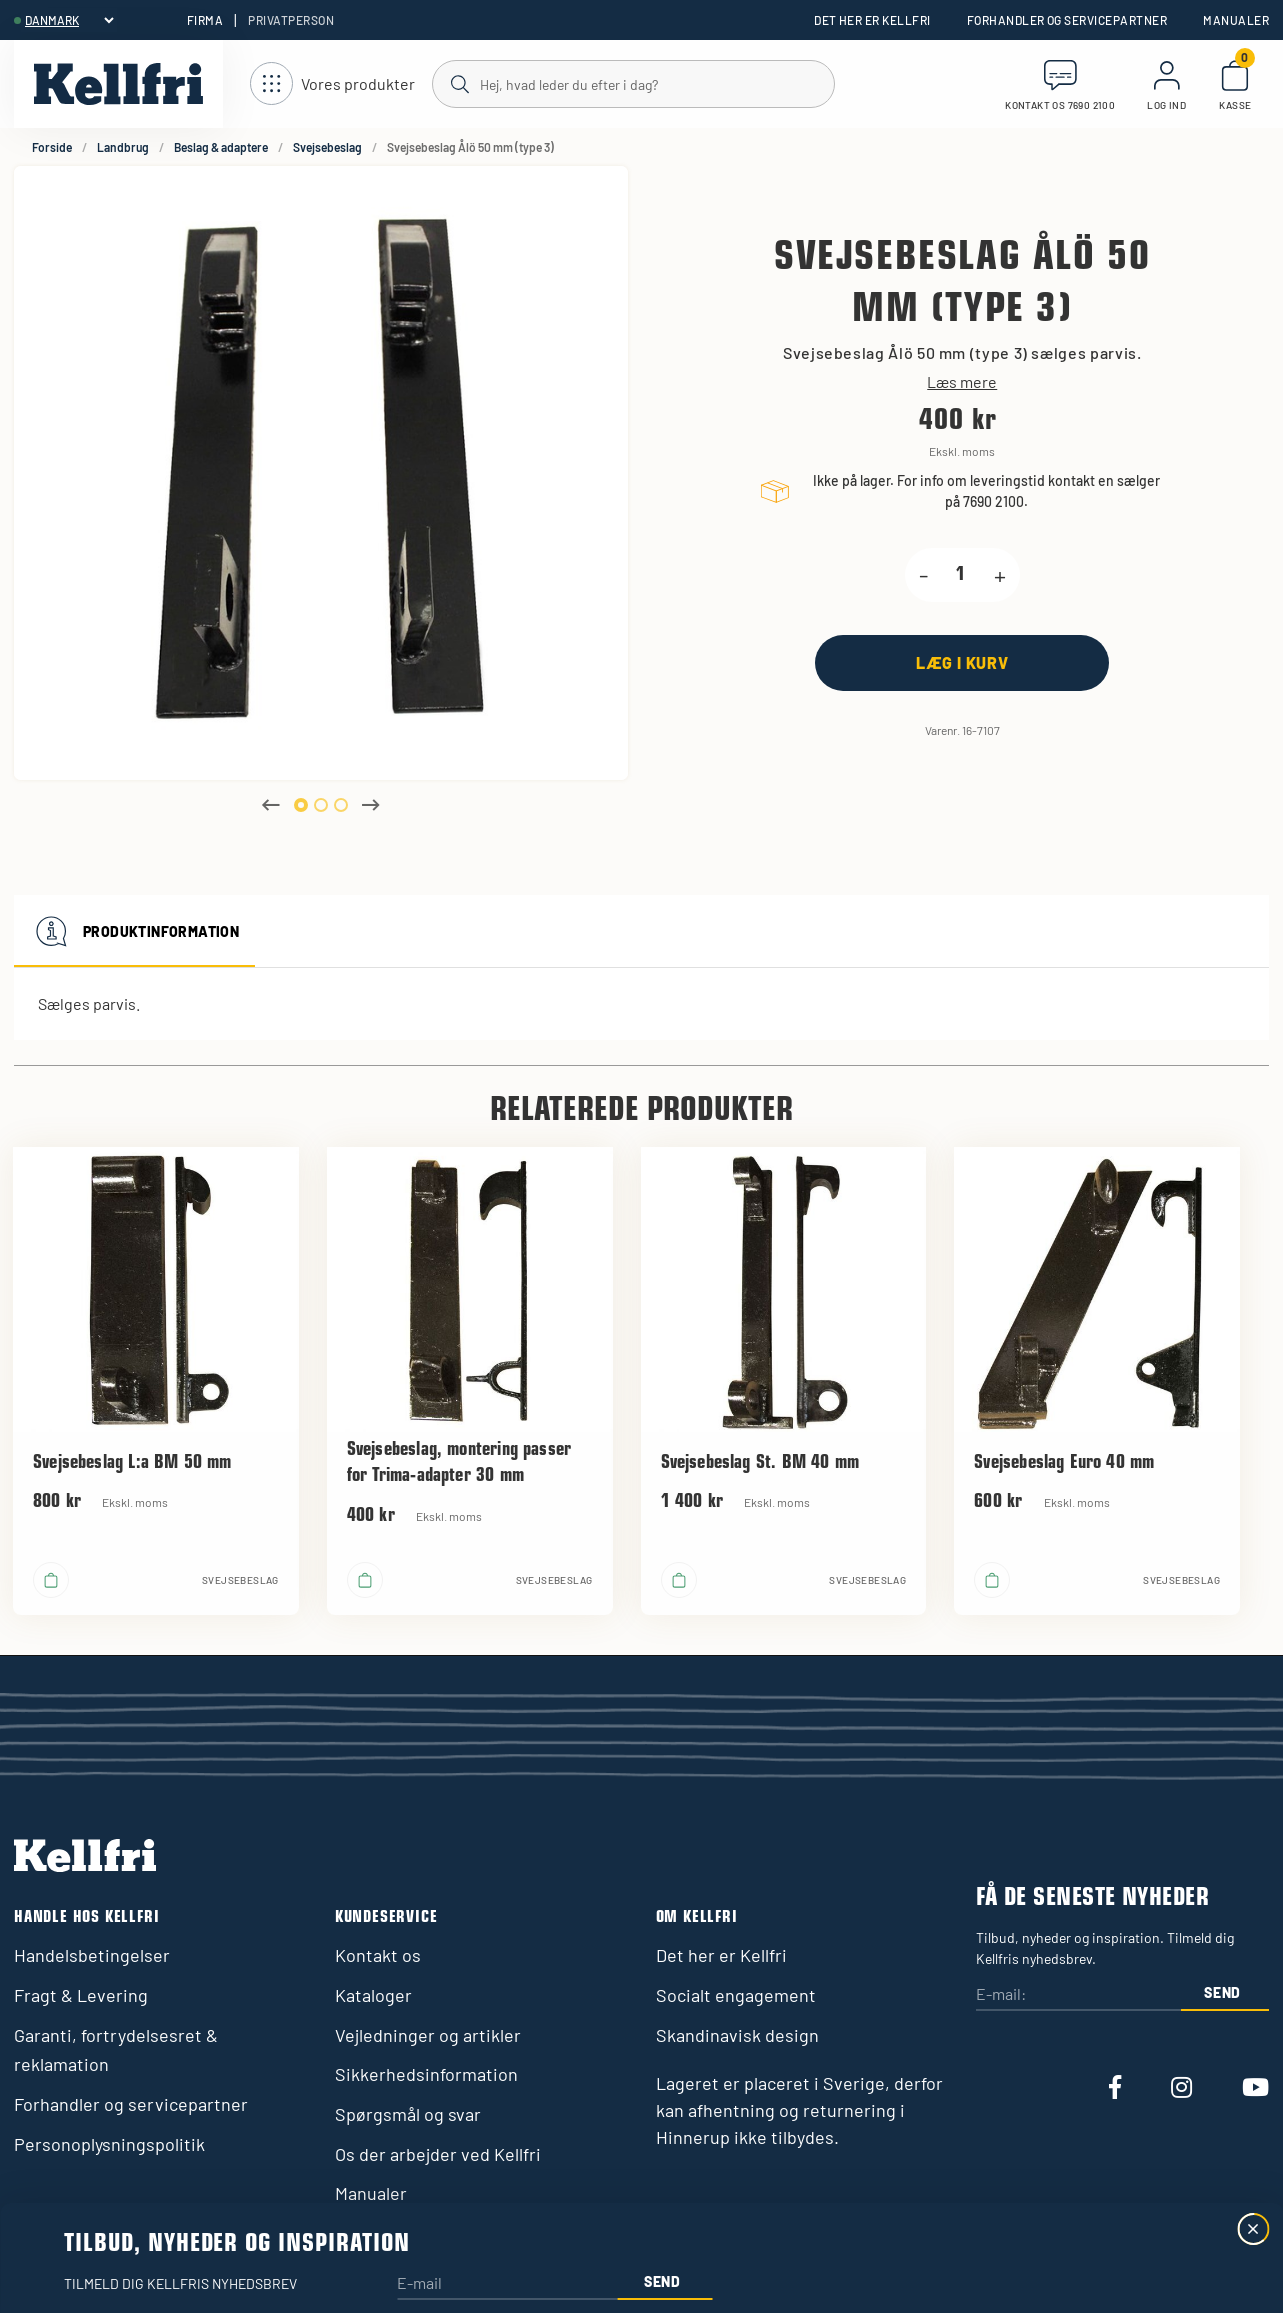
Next (371, 805)
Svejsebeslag (327, 147)
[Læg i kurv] (962, 662)
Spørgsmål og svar (408, 2114)
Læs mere (962, 382)
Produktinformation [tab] (134, 931)
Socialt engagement (736, 1995)
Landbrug (123, 147)
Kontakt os (378, 1955)
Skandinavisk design (737, 2035)
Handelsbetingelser (92, 1955)
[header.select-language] (69, 20)
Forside (52, 147)
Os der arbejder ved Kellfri (438, 2154)
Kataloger (373, 1995)
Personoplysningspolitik (109, 2144)
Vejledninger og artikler (428, 2035)
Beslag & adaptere (221, 147)
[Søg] (632, 83)
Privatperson (291, 20)
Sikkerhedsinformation (426, 2074)
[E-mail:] (1078, 1995)
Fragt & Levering (81, 1995)
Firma (205, 20)
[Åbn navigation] (332, 84)
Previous (271, 805)
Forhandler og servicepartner (1067, 20)
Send (1222, 1992)
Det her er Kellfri (872, 20)
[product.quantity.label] (961, 575)
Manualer (1236, 20)
